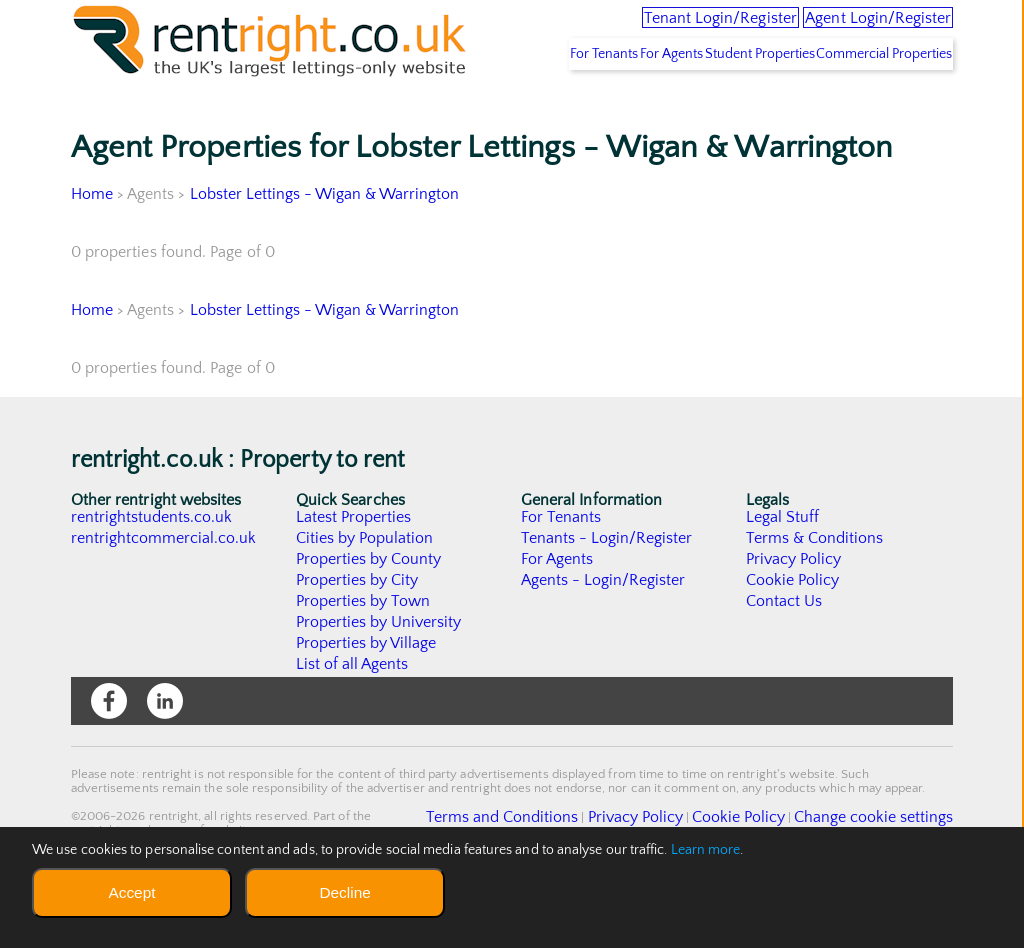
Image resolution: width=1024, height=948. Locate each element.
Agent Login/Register (851, 30)
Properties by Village (367, 704)
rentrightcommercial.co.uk (164, 599)
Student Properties (724, 115)
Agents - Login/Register (604, 641)
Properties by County (369, 620)
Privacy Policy (794, 620)
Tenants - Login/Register (607, 599)
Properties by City (357, 641)
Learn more (706, 850)
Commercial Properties (873, 115)
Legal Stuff (783, 578)
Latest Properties (354, 578)
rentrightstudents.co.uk (152, 578)
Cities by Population (365, 599)
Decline (344, 892)
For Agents (612, 115)
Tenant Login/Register (635, 30)
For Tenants (520, 115)
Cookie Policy (793, 641)
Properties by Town (363, 662)
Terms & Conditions (815, 599)
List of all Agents (352, 725)
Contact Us (784, 662)
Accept (131, 892)
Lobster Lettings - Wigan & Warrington (326, 255)
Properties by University (379, 683)
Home (92, 255)
